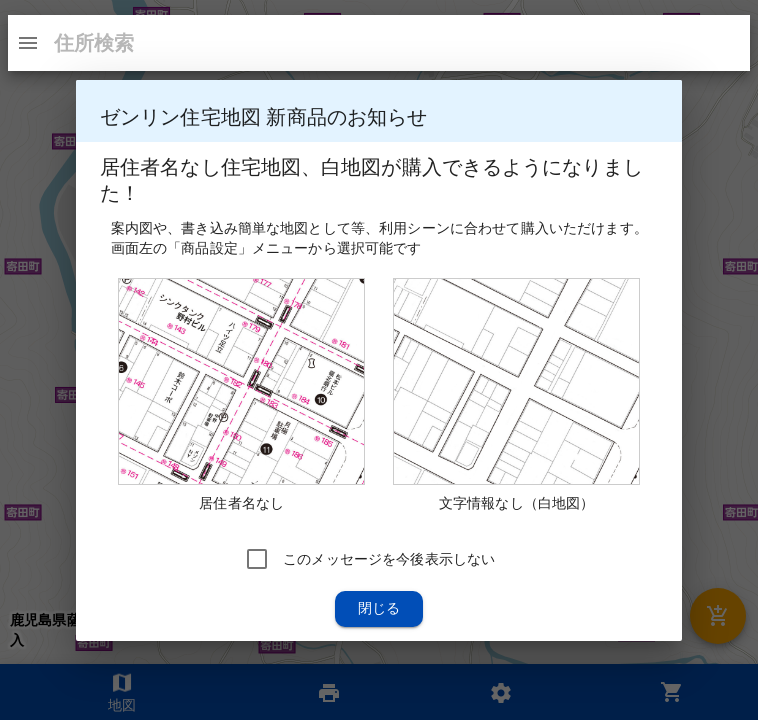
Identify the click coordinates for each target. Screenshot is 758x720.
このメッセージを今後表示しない (389, 558)
